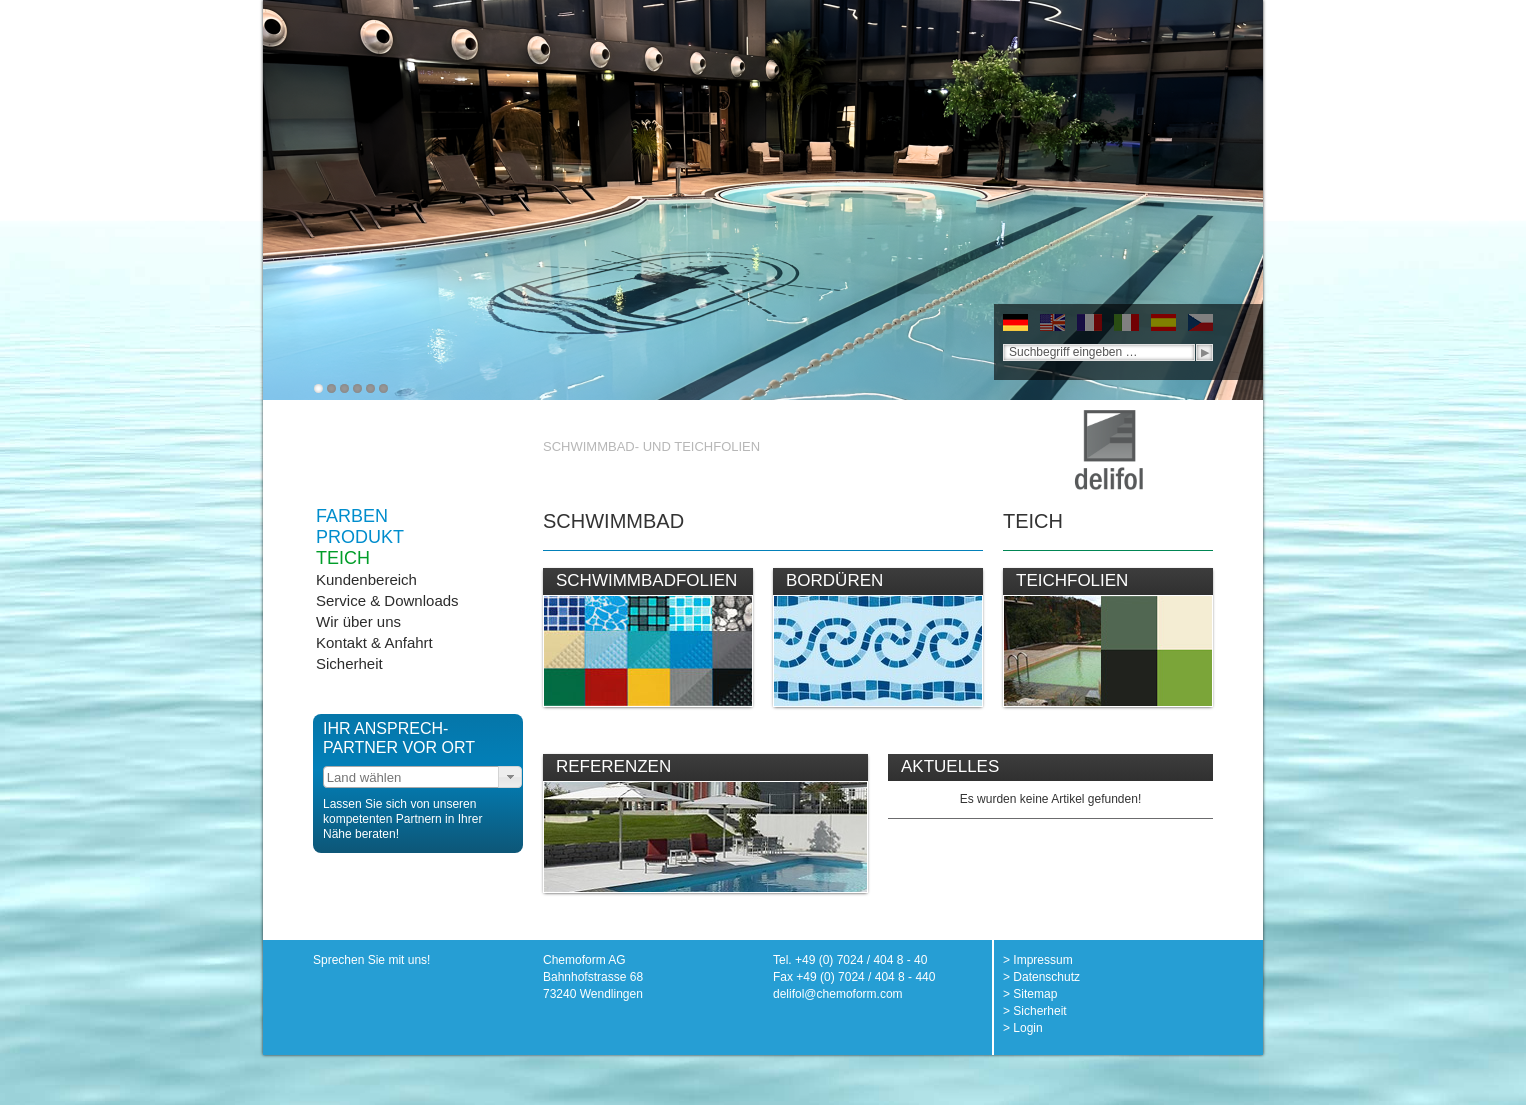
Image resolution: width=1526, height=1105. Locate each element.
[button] (510, 777)
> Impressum (1038, 960)
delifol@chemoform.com (838, 994)
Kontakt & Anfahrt (374, 642)
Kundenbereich (366, 579)
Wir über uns (358, 621)
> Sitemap (1030, 994)
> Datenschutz (1041, 977)
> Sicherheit (1035, 1011)
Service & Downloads (387, 600)
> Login (1023, 1028)
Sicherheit (349, 663)
